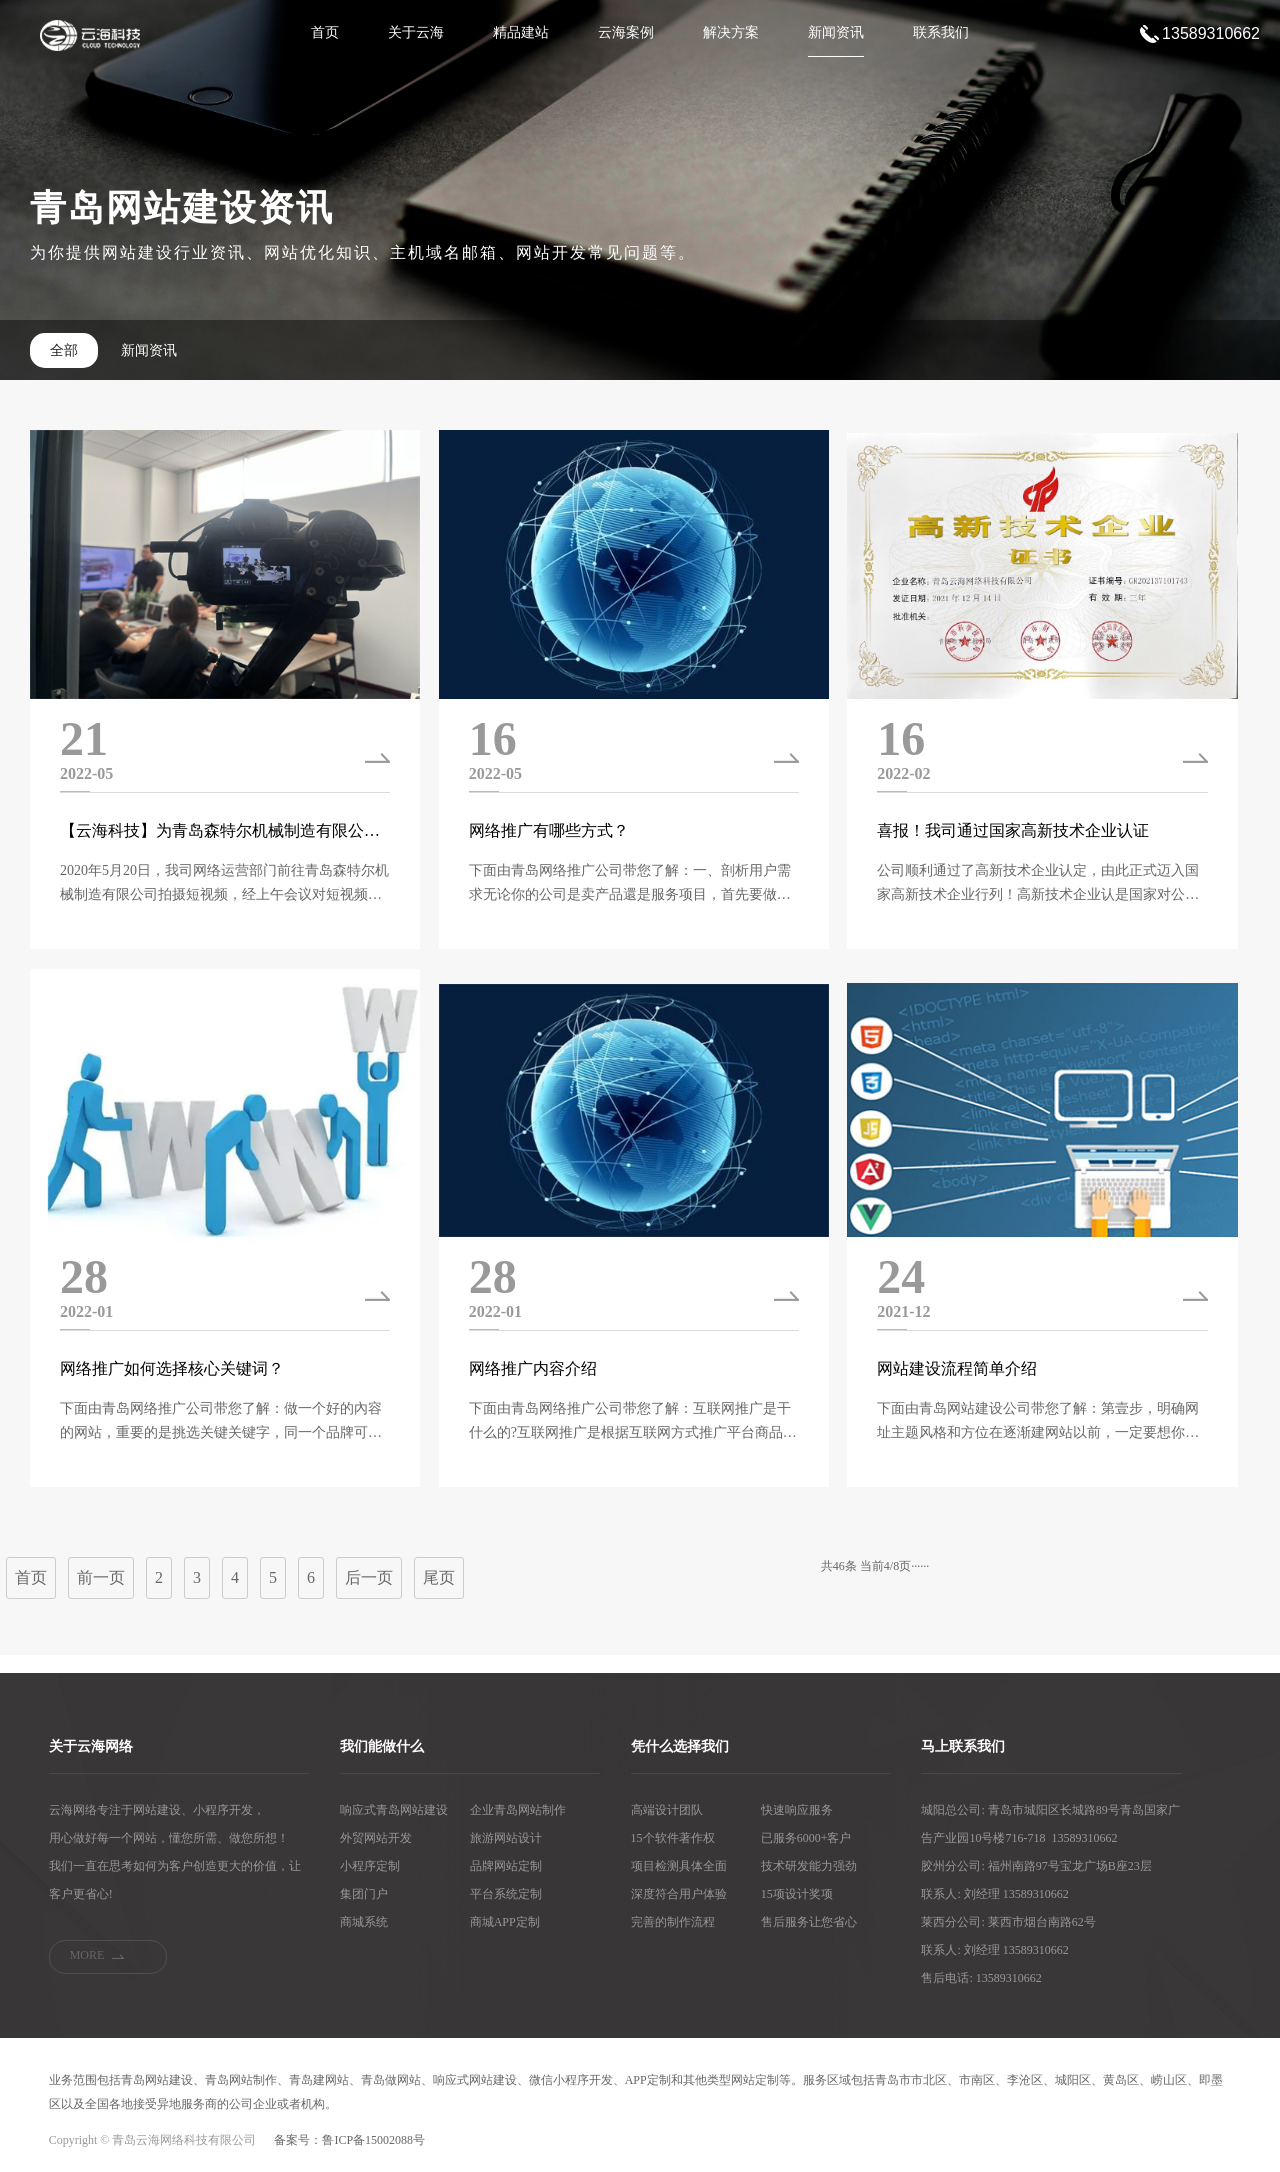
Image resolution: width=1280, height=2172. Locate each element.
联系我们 (941, 32)
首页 (325, 32)
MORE (87, 1955)
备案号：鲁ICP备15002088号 (349, 2140)
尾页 (439, 1577)
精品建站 (521, 32)
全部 (64, 350)
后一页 (369, 1577)
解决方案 (731, 32)
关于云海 (416, 32)
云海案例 (626, 32)
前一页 (101, 1577)
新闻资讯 (836, 32)
